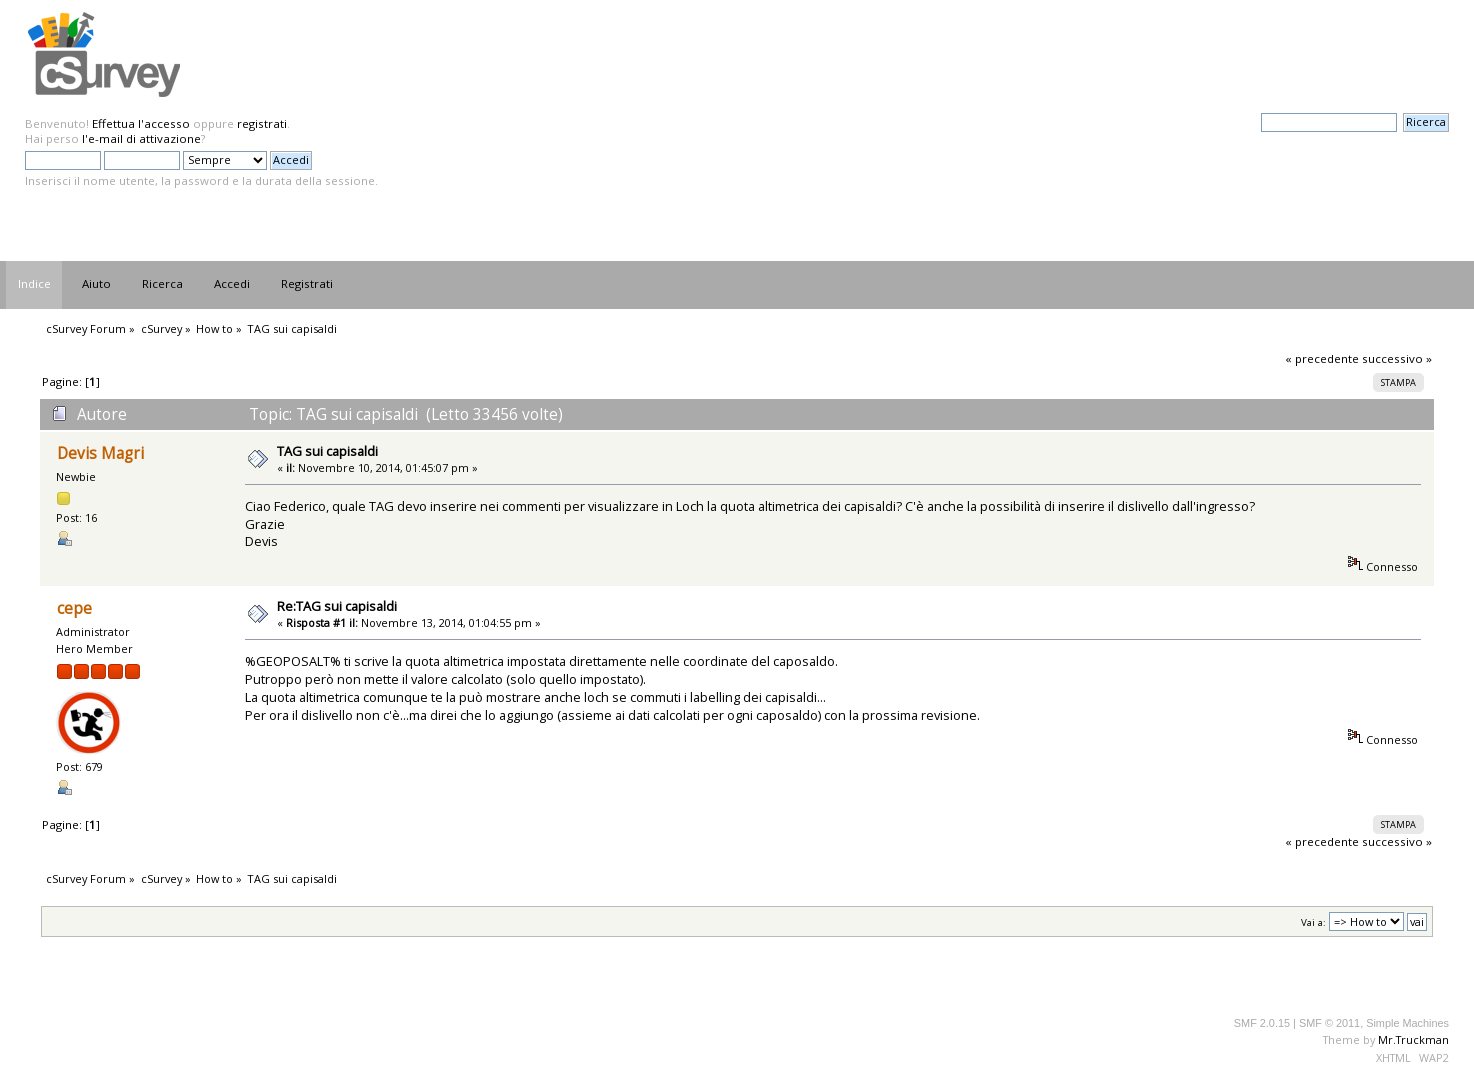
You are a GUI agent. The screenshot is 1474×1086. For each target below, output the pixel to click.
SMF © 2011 (1329, 1023)
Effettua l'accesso (141, 123)
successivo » (1397, 358)
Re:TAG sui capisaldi (337, 606)
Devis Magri (100, 453)
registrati (262, 123)
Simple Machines (1407, 1023)
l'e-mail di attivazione (141, 138)
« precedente (1322, 358)
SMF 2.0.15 (1262, 1023)
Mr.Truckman (1413, 1039)
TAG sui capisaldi (327, 451)
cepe (74, 608)
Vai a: (1313, 922)
